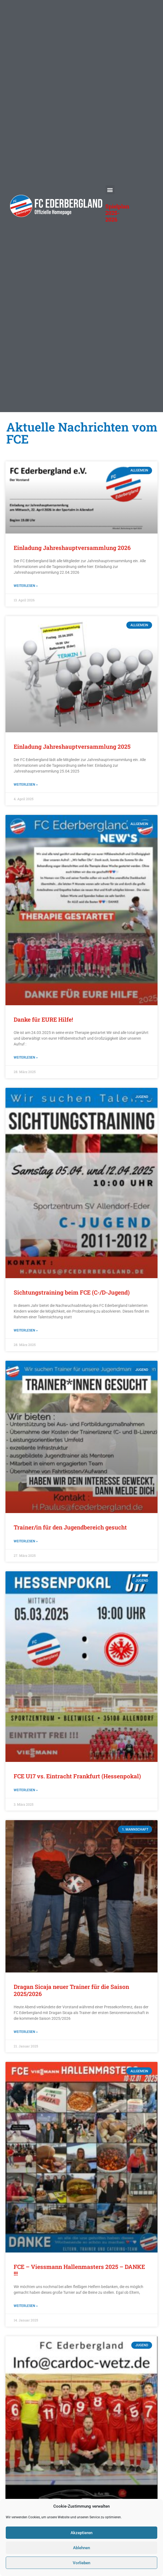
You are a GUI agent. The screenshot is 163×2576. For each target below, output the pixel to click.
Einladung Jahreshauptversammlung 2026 (72, 548)
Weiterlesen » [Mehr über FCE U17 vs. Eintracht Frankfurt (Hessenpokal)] (26, 1790)
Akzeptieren (81, 2532)
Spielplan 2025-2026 (117, 213)
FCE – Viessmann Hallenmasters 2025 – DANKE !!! (79, 2270)
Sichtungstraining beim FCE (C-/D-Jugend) (72, 1292)
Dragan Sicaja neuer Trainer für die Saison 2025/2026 (71, 1990)
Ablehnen (81, 2547)
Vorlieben (81, 2562)
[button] (110, 189)
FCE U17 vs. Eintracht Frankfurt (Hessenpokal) (77, 1776)
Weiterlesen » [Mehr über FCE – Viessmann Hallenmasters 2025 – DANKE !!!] (26, 2306)
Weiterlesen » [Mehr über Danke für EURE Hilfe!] (26, 1057)
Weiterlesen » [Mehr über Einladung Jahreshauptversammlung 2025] (26, 784)
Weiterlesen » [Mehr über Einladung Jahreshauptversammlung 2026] (26, 586)
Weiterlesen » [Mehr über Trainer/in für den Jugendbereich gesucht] (26, 1541)
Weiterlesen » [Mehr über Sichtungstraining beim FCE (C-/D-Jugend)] (26, 1330)
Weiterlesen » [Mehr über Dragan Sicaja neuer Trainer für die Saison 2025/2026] (26, 2032)
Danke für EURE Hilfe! (43, 1019)
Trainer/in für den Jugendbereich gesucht (70, 1527)
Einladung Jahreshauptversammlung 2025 (72, 746)
